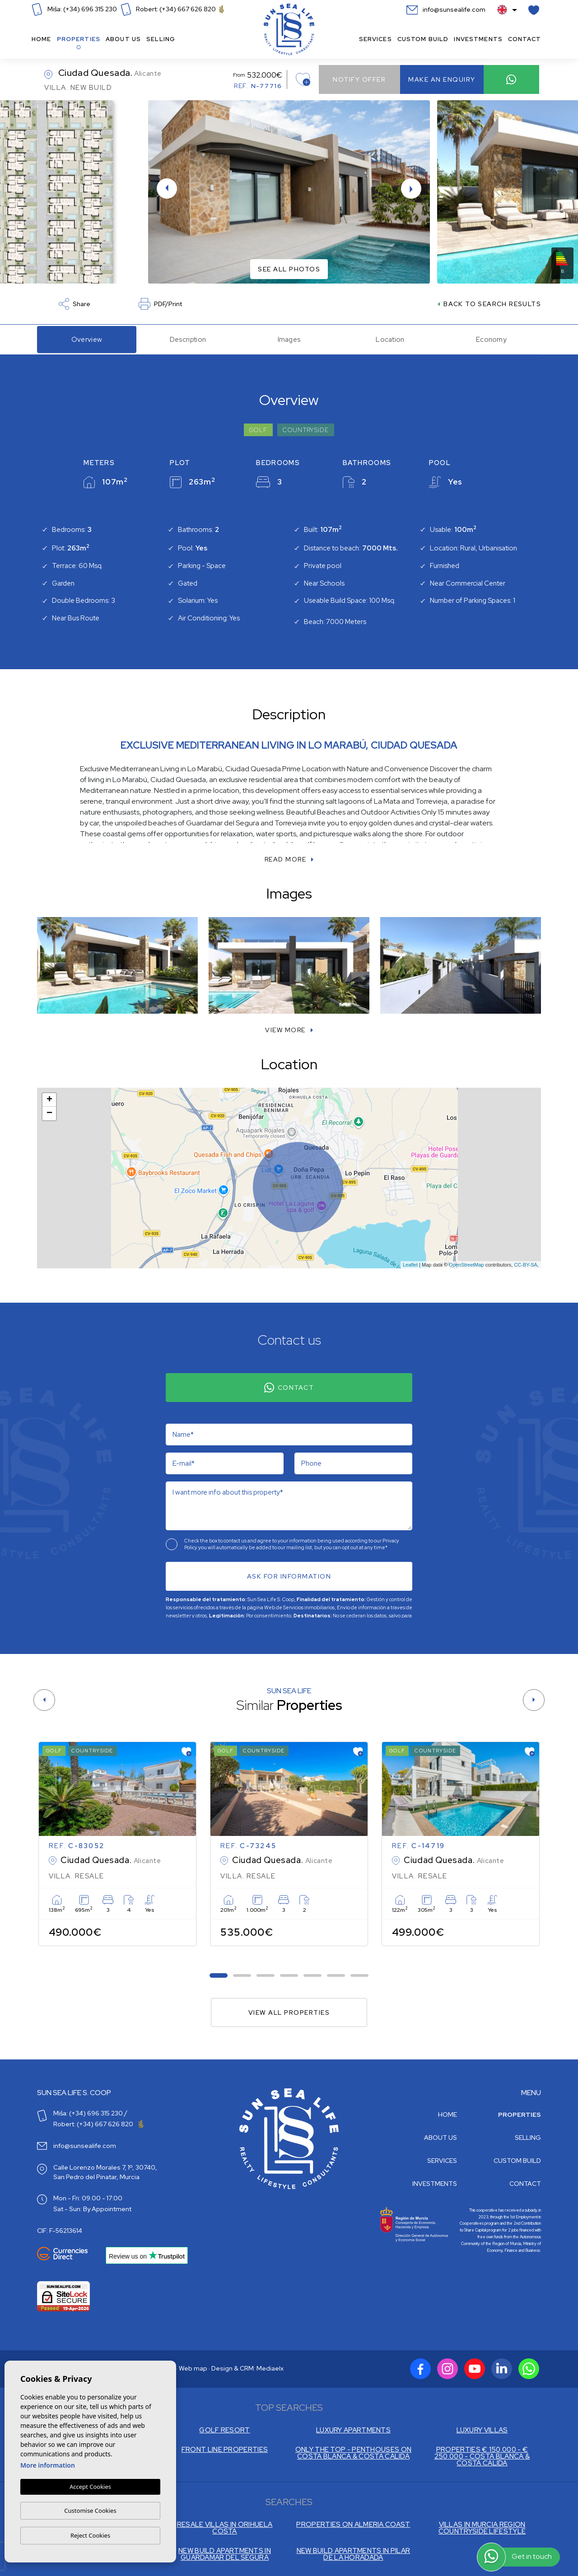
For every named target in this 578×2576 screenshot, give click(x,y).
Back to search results (489, 304)
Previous (163, 188)
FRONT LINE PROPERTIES (225, 2449)
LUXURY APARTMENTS (353, 2430)
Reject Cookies (90, 2535)
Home (41, 39)
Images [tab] (289, 339)
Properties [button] (78, 39)
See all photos (289, 269)
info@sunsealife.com (446, 9)
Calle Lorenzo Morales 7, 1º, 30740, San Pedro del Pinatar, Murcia (105, 2172)
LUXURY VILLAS (482, 2430)
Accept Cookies (90, 2487)
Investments (478, 39)
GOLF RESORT (224, 2430)
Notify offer (359, 79)
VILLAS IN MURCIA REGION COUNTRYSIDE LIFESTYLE (482, 2528)
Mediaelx (270, 2368)
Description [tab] (188, 339)
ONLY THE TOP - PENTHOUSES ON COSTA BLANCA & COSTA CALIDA (353, 2453)
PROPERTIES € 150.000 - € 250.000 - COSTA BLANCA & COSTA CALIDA (482, 2456)
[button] (288, 1029)
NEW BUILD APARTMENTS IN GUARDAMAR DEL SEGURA (224, 2554)
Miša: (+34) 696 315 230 (74, 9)
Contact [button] (524, 39)
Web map (193, 2368)
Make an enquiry (441, 79)
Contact (289, 1388)
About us (123, 39)
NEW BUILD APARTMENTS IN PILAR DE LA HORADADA (353, 2554)
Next (414, 188)
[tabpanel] (117, 1844)
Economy (491, 339)
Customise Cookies (90, 2510)
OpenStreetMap (466, 1264)
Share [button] (74, 304)
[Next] (534, 1700)
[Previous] (44, 1700)
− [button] (49, 1113)
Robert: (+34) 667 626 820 (172, 9)
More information (47, 2465)
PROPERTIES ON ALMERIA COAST (353, 2524)
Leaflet (410, 1264)
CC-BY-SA (525, 1264)
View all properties (289, 2012)
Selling (160, 39)
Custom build (423, 39)
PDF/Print (160, 304)
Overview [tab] (86, 339)
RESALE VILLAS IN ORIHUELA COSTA (225, 2528)
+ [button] (49, 1100)
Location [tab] (390, 339)
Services (375, 39)
